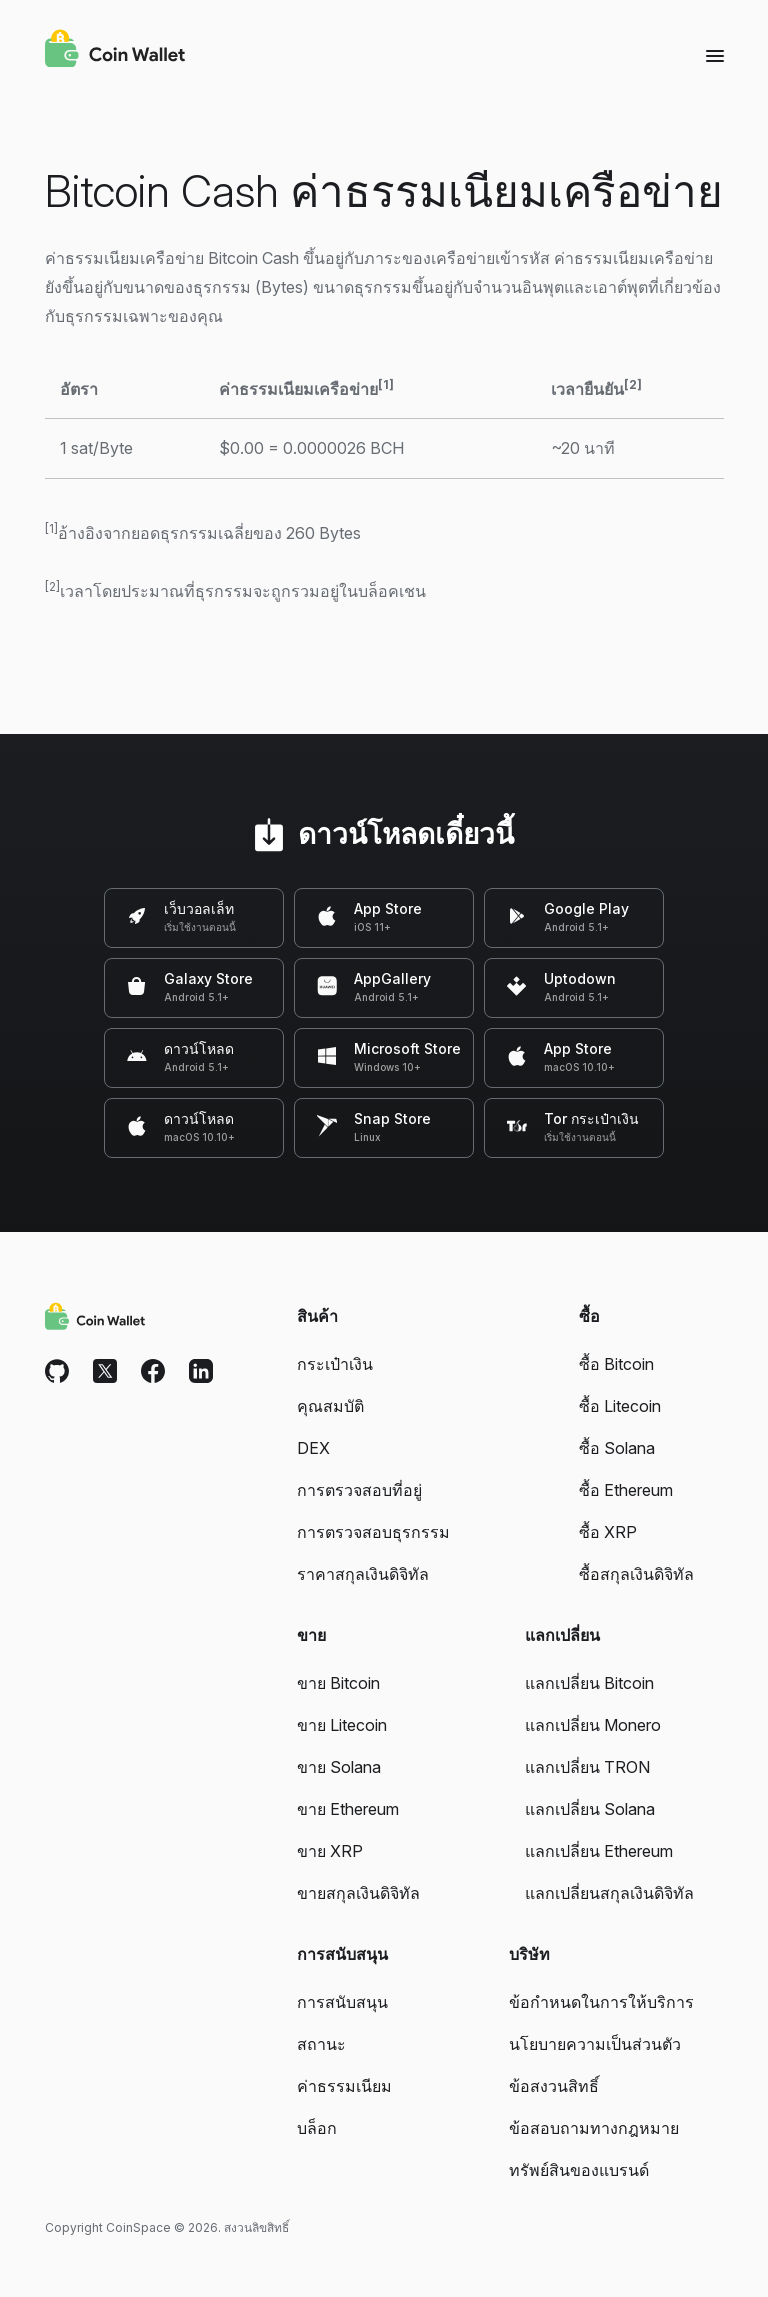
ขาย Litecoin (342, 1725)
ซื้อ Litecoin (620, 1406)
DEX (313, 1448)
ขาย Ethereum (348, 1809)
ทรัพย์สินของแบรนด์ (579, 2170)
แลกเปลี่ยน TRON (587, 1767)
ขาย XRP (330, 1851)
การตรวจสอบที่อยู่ (359, 1490)
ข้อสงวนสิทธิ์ (554, 2086)
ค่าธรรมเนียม (344, 2086)
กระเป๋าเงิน (335, 1364)
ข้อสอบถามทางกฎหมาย (594, 2128)
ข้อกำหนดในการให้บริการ (601, 2002)
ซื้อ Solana (617, 1448)
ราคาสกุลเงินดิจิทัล (363, 1574)
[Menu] (715, 55)
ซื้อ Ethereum (626, 1490)
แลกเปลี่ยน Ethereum (599, 1851)
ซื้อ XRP (608, 1532)
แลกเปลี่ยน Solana (590, 1809)
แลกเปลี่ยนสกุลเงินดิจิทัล (609, 1893)
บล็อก (317, 2128)
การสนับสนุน (342, 2002)
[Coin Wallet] (115, 51)
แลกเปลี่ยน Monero (593, 1725)
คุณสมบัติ (330, 1406)
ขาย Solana (339, 1767)
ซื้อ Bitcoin (616, 1364)
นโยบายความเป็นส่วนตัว (595, 2044)
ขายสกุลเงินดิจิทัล (358, 1893)
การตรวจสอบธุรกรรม (373, 1532)
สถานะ (321, 2044)
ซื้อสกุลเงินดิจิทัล (636, 1574)
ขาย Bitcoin (338, 1683)
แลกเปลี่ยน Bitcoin (589, 1683)
